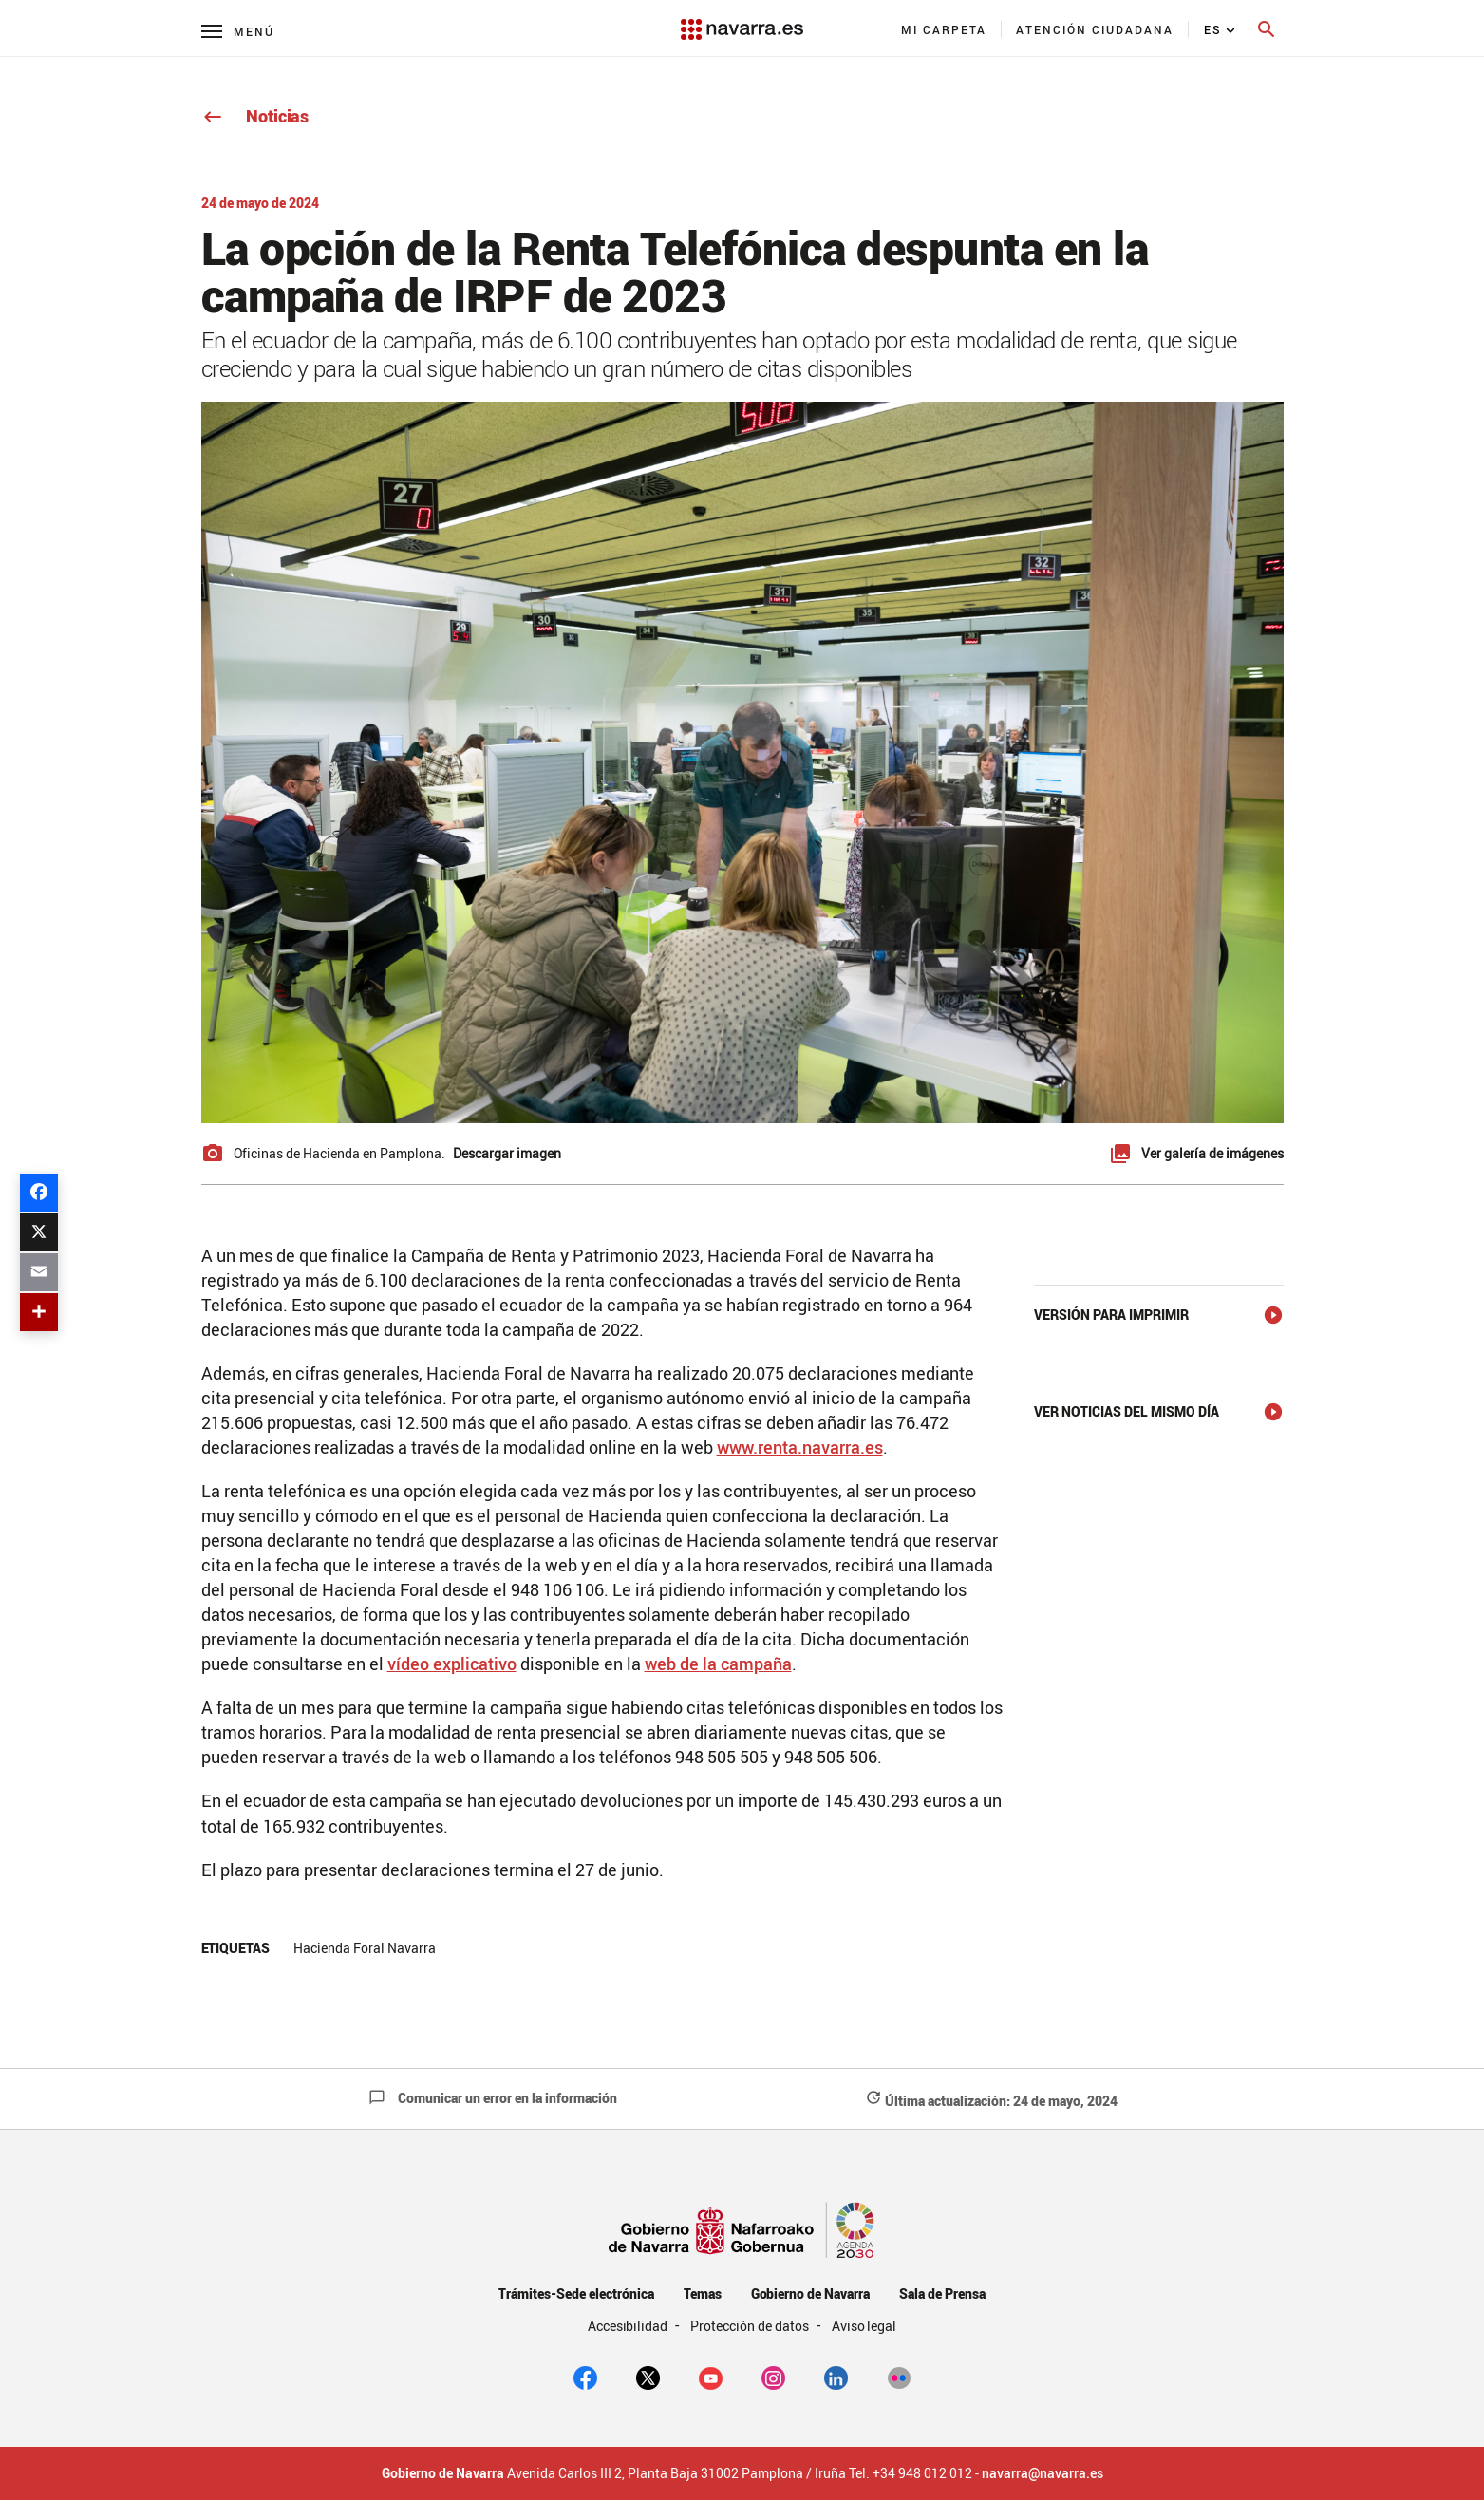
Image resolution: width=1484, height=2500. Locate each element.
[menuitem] (944, 29)
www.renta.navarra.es (800, 1447)
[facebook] (585, 2376)
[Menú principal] (237, 31)
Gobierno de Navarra (810, 2293)
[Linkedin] (836, 2376)
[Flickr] (899, 2376)
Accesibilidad (629, 2326)
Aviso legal (864, 2326)
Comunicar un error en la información (492, 2098)
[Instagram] (773, 2376)
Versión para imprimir (1111, 1315)
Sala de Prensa (942, 2293)
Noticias (255, 115)
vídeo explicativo (452, 1663)
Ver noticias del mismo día (1126, 1411)
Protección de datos (750, 2326)
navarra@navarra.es (1042, 2473)
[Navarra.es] (741, 20)
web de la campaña (718, 1663)
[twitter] (648, 2376)
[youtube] (711, 2376)
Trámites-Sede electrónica (575, 2293)
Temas (703, 2293)
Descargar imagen (507, 1153)
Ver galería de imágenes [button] (1212, 1153)
